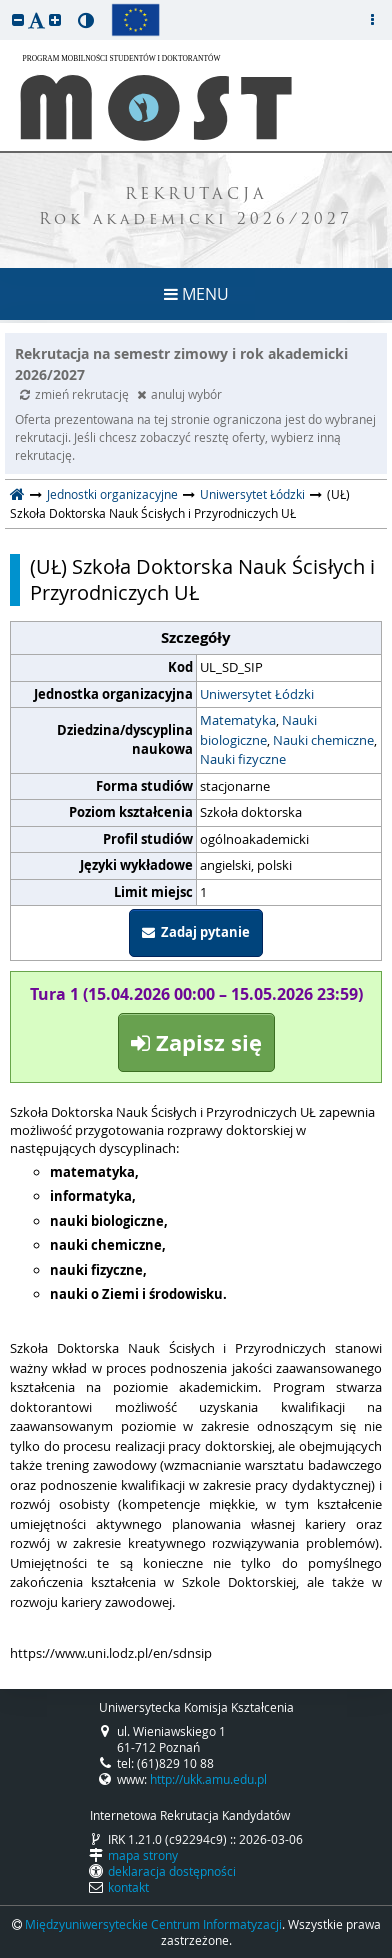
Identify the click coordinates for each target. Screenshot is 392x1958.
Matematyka (238, 720)
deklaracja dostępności (172, 1871)
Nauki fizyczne (243, 759)
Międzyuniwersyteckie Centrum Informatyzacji (153, 1924)
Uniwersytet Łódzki (252, 494)
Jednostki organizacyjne (112, 494)
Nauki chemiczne (323, 740)
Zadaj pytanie (196, 932)
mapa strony (143, 1855)
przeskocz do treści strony (5, 5)
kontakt (128, 1887)
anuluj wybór (179, 394)
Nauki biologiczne (258, 730)
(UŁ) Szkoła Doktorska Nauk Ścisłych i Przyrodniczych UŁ (202, 580)
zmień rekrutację (76, 394)
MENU (196, 294)
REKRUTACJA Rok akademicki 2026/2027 (196, 208)
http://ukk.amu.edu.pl (208, 1779)
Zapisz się (196, 1042)
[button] (18, 19)
